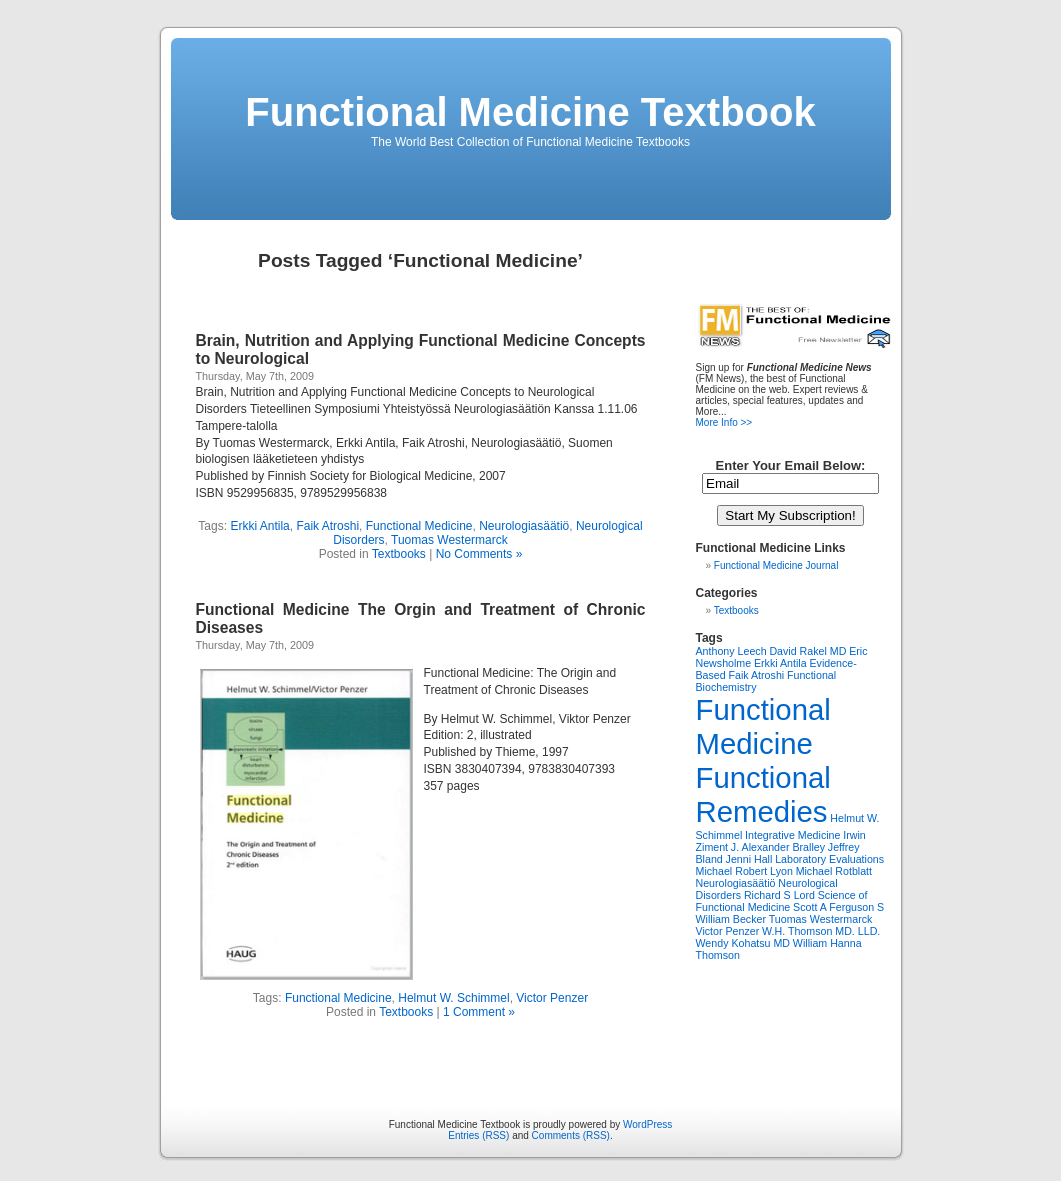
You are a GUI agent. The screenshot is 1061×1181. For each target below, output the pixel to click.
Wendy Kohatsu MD (743, 943)
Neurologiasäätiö (524, 526)
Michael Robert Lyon (744, 871)
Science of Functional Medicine (782, 901)
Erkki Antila (259, 526)
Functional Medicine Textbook (530, 112)
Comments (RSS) (571, 1135)
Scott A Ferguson (833, 907)
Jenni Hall (749, 859)
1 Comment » (479, 1012)
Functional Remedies (763, 794)
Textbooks (399, 554)
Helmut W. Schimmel (453, 998)
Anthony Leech (731, 651)
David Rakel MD (807, 651)
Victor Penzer (552, 998)
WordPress (647, 1124)
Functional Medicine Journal (776, 565)
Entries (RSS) (478, 1135)
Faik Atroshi (327, 526)
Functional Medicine (419, 526)
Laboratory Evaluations (829, 859)
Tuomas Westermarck (449, 540)
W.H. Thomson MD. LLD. (821, 931)
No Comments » (479, 554)
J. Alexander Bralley (778, 847)
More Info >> (724, 422)
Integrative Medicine (792, 835)
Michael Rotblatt (834, 871)
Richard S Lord (779, 895)
